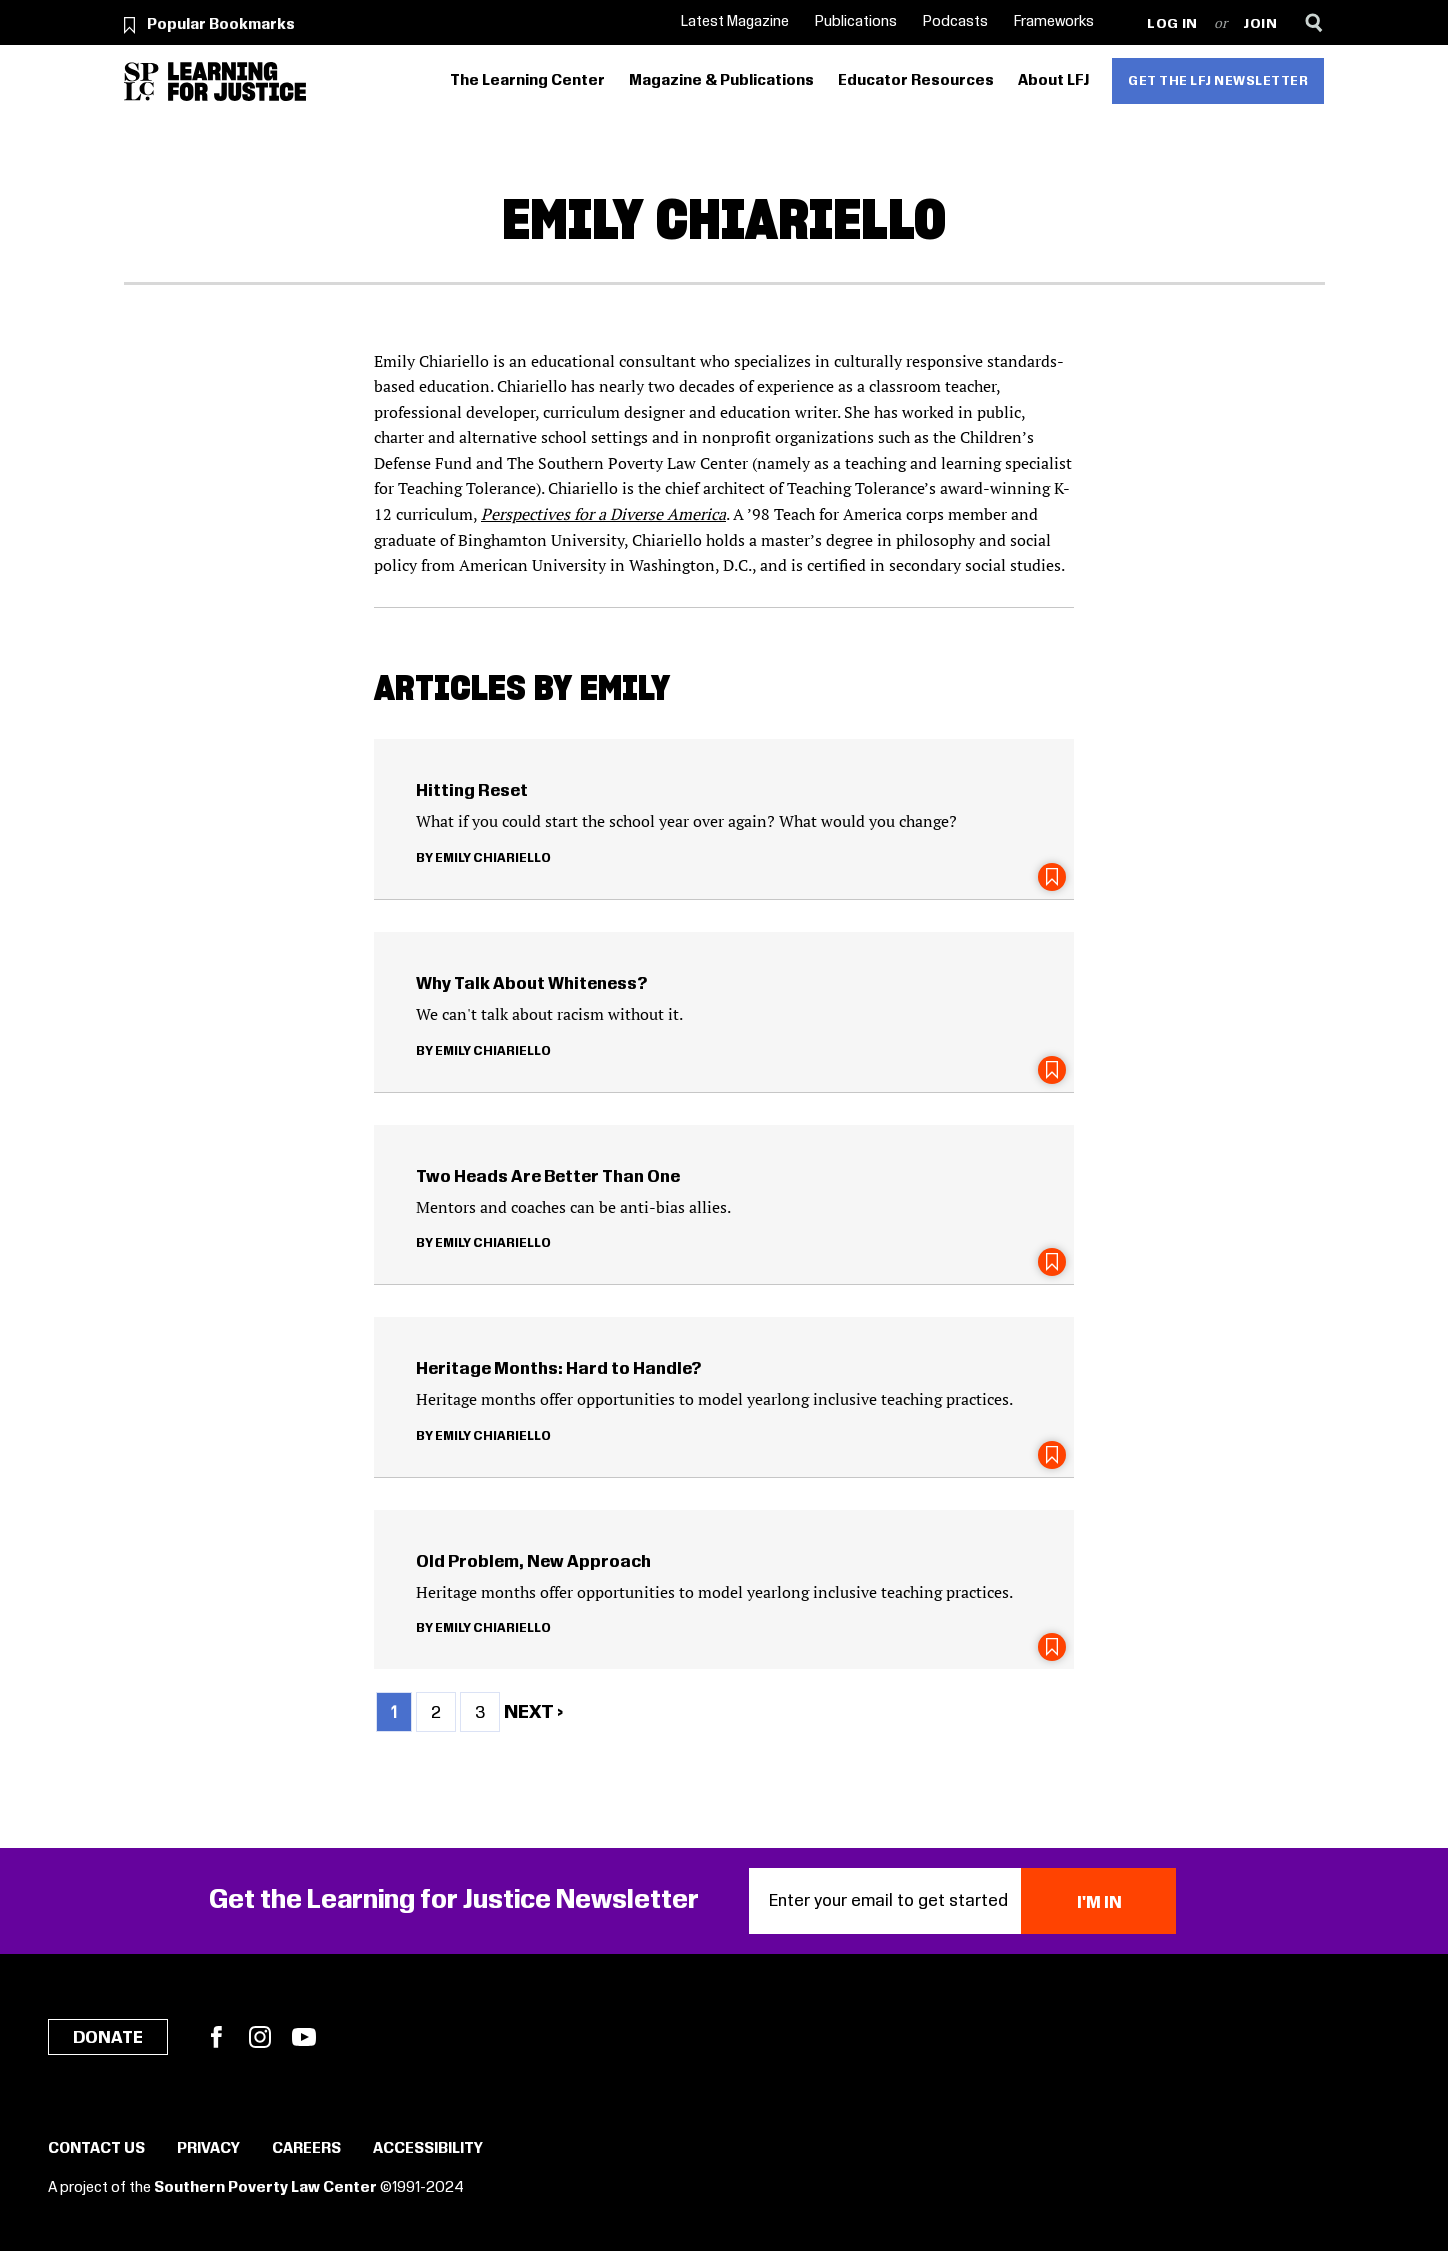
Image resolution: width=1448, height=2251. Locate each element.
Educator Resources (916, 81)
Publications (856, 22)
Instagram (260, 2037)
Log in (1172, 24)
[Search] (1314, 22)
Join (1260, 24)
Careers (306, 2149)
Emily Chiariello (493, 858)
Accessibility (428, 2149)
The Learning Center (527, 81)
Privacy (208, 2149)
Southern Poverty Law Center (265, 2188)
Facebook (216, 2037)
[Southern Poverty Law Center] (141, 81)
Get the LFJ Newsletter (1218, 81)
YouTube (304, 2037)
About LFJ (1053, 81)
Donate (108, 2038)
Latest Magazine (735, 22)
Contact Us (96, 2149)
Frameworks (1054, 22)
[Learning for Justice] (237, 81)
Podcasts (955, 22)
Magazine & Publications (721, 81)
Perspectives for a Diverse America (603, 514)
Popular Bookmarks (221, 25)
